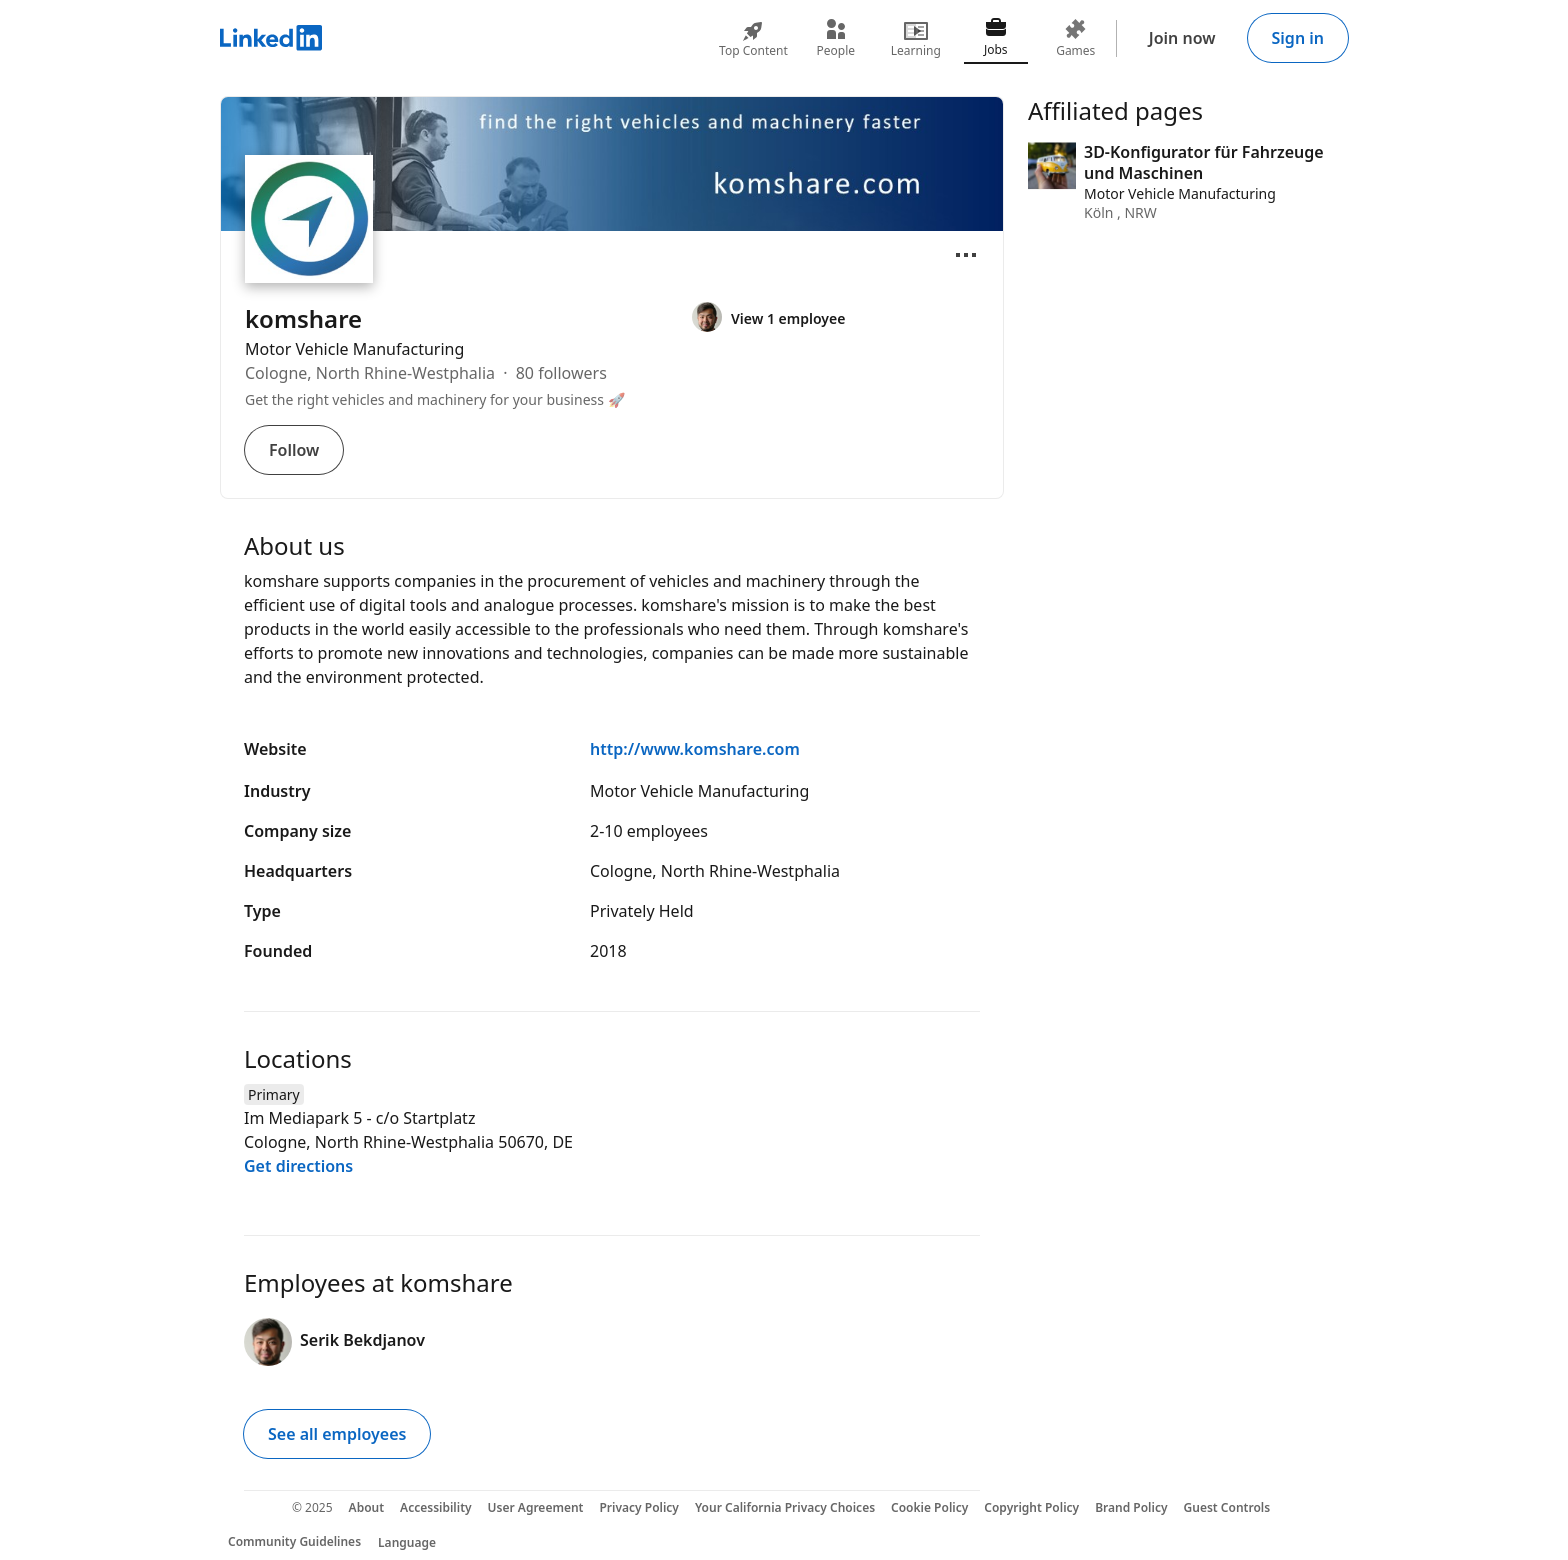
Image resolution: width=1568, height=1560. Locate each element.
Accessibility (436, 1507)
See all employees (337, 1434)
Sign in (1298, 38)
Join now (1182, 38)
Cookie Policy (929, 1507)
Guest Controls (1227, 1507)
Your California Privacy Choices (785, 1507)
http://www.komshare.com (695, 749)
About (367, 1507)
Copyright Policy (1031, 1507)
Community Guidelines (294, 1541)
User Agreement (536, 1507)
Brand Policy (1131, 1507)
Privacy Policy (638, 1507)
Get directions (298, 1166)
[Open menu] (966, 255)
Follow (294, 450)
